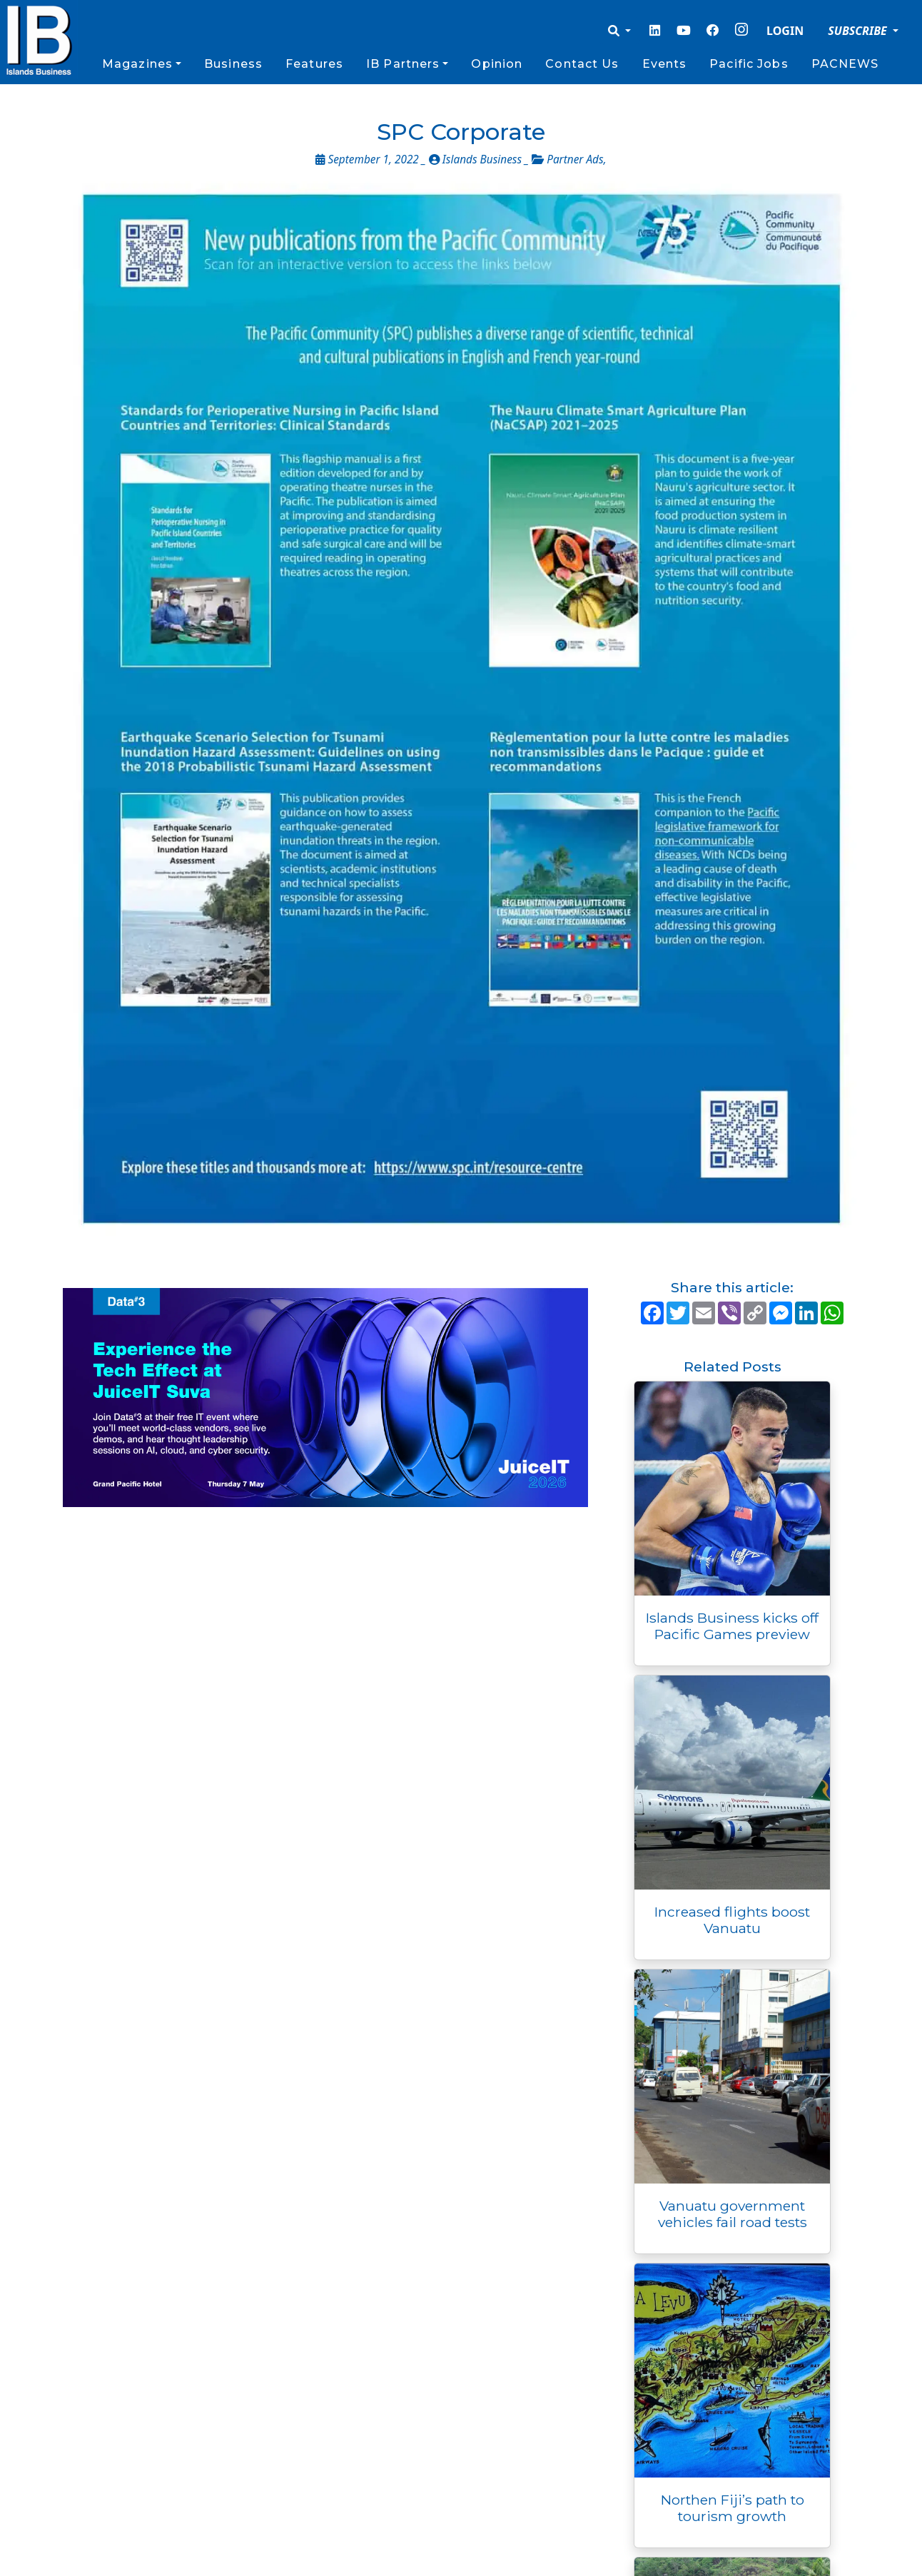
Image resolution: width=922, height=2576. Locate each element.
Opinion (496, 64)
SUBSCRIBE (859, 31)
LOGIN (785, 31)
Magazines (137, 64)
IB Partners (403, 64)
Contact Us (582, 64)
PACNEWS (845, 64)
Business (233, 64)
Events (664, 64)
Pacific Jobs (748, 64)
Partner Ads (575, 159)
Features (314, 64)
